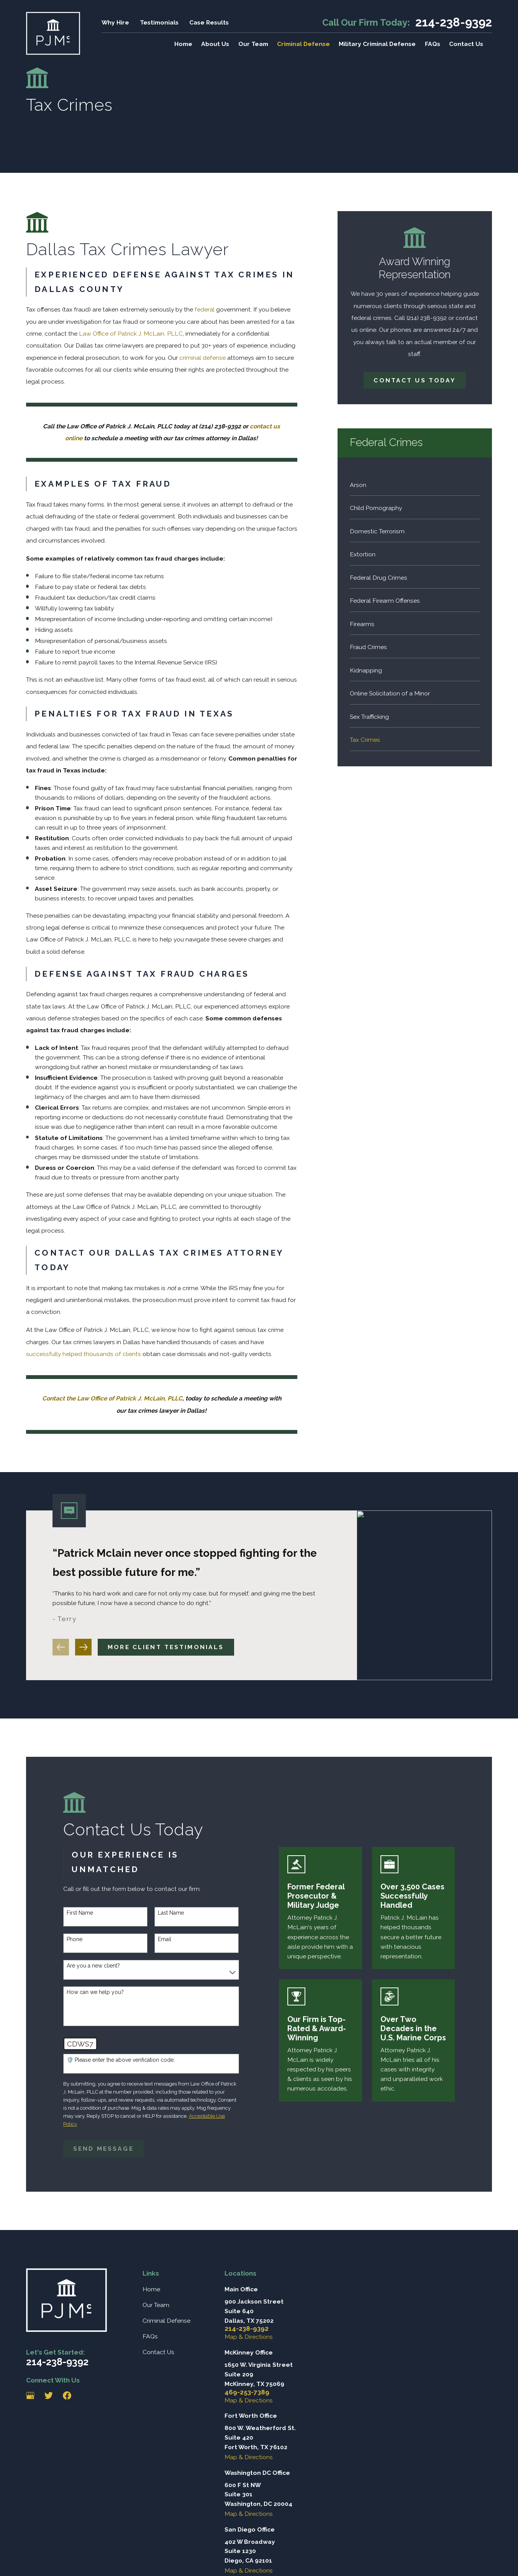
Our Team (156, 2305)
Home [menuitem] (183, 44)
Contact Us (158, 2352)
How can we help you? (92, 1992)
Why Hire (115, 22)
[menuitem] (415, 484)
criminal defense (202, 357)
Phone (72, 1939)
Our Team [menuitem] (253, 44)
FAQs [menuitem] (432, 44)
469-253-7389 (247, 2392)
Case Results (209, 22)
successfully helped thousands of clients (83, 1354)
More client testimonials (166, 1649)
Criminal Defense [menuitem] (303, 44)
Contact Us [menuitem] (466, 44)
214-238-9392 (453, 22)
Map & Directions (249, 2336)
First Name (77, 1913)
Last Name (168, 1913)
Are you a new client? (90, 1966)
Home (151, 2289)
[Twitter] (48, 2395)
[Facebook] (67, 2395)
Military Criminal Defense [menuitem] (377, 44)
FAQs (150, 2336)
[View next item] (83, 1649)
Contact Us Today (415, 380)
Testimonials (159, 22)
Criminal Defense (166, 2320)
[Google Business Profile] (30, 2395)
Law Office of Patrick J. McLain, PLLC (131, 333)
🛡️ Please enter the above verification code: (118, 2060)
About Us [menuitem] (215, 44)
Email (162, 1939)
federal (205, 309)
